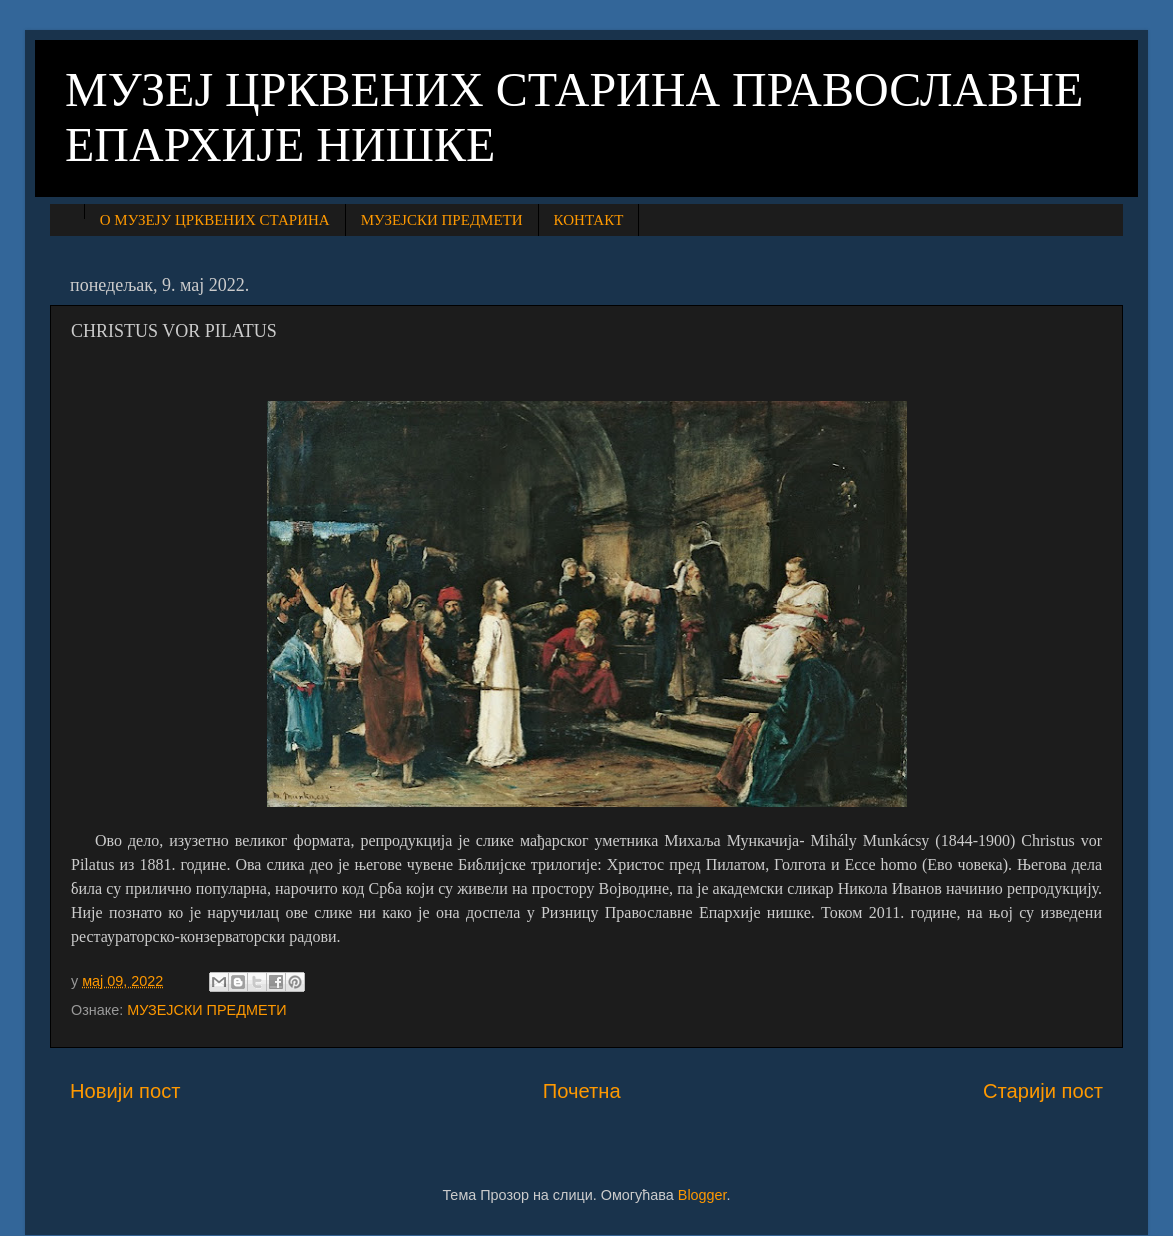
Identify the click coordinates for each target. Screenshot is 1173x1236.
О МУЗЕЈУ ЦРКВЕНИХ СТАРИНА (215, 220)
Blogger (702, 1195)
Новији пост (125, 1091)
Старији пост (1043, 1091)
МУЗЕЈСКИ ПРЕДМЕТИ (442, 220)
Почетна (582, 1091)
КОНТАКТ (589, 220)
